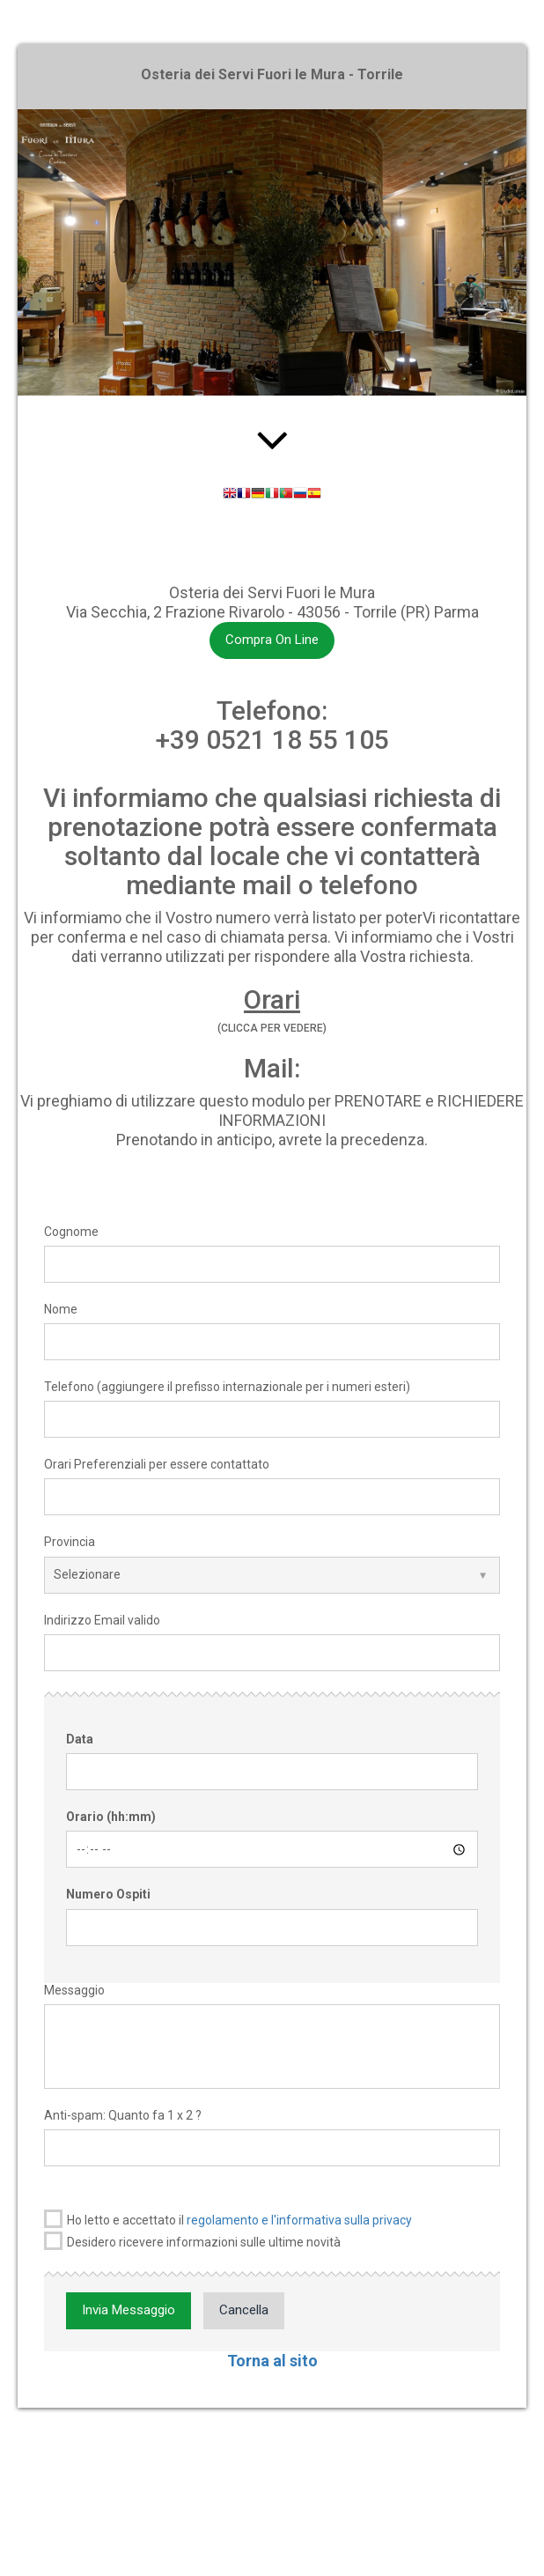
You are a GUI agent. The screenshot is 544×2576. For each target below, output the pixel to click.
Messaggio (74, 1990)
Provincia (69, 1542)
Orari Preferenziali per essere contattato (156, 1464)
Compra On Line (272, 640)
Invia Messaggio (128, 2310)
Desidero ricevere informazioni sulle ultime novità (192, 2241)
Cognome (71, 1232)
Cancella (243, 2310)
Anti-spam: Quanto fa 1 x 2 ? (123, 2115)
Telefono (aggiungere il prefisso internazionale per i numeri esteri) (227, 1387)
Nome (60, 1309)
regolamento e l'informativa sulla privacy (299, 2220)
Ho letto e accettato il (228, 2219)
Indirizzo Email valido (102, 1620)
